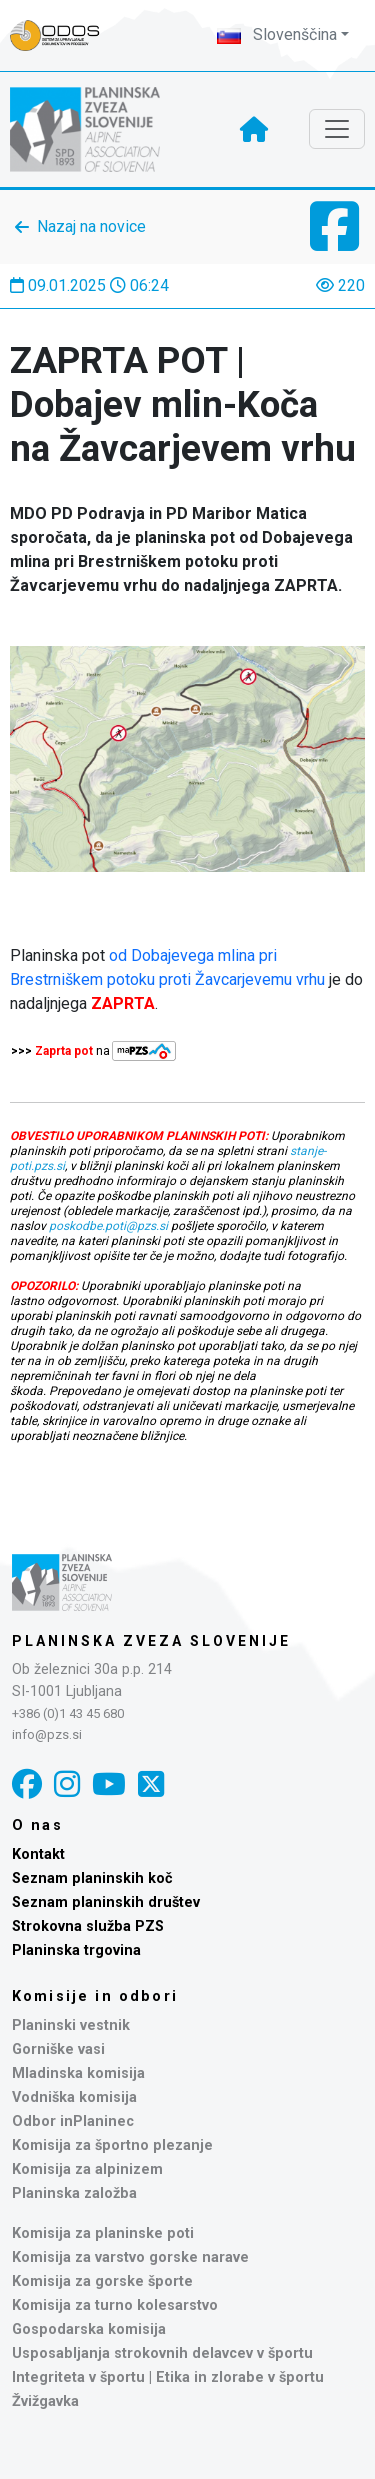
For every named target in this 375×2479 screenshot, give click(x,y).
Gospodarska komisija (89, 2329)
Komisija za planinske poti (103, 2233)
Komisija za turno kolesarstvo (115, 2305)
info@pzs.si (47, 1734)
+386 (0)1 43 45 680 (68, 1713)
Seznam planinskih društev (106, 1902)
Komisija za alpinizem (87, 2169)
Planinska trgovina (76, 1950)
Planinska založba (74, 2193)
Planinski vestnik (71, 2025)
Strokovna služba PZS (88, 1926)
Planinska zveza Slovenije (151, 1641)
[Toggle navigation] (337, 129)
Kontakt (38, 1854)
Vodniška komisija (74, 2097)
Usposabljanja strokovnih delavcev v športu (162, 2353)
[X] (151, 1784)
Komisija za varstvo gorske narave (130, 2257)
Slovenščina (277, 34)
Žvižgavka (45, 2401)
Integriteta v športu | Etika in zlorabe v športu (168, 2377)
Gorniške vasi (58, 2049)
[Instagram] (67, 1784)
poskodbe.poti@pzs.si (108, 1226)
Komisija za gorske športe (102, 2281)
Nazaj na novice (91, 226)
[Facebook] (27, 1784)
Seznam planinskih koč (92, 1878)
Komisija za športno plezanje (112, 2145)
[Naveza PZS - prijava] (65, 35)
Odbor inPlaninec (73, 2121)
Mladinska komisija (78, 2073)
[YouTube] (109, 1784)
